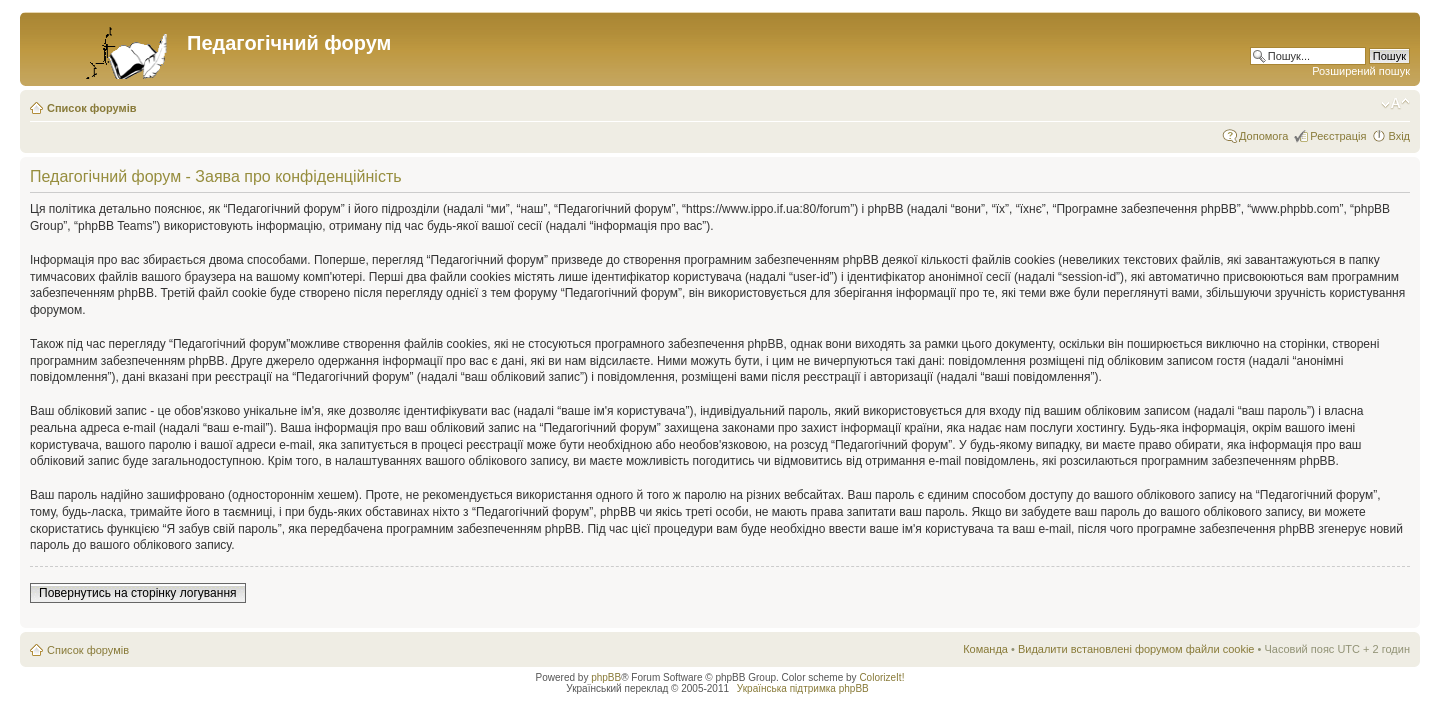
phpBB (606, 677)
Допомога (1263, 136)
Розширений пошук (1361, 71)
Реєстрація (1338, 136)
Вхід (1399, 136)
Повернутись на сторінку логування (138, 593)
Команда (985, 649)
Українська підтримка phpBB (803, 688)
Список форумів (91, 108)
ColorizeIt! (881, 677)
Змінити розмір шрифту (1395, 104)
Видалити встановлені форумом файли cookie (1136, 649)
